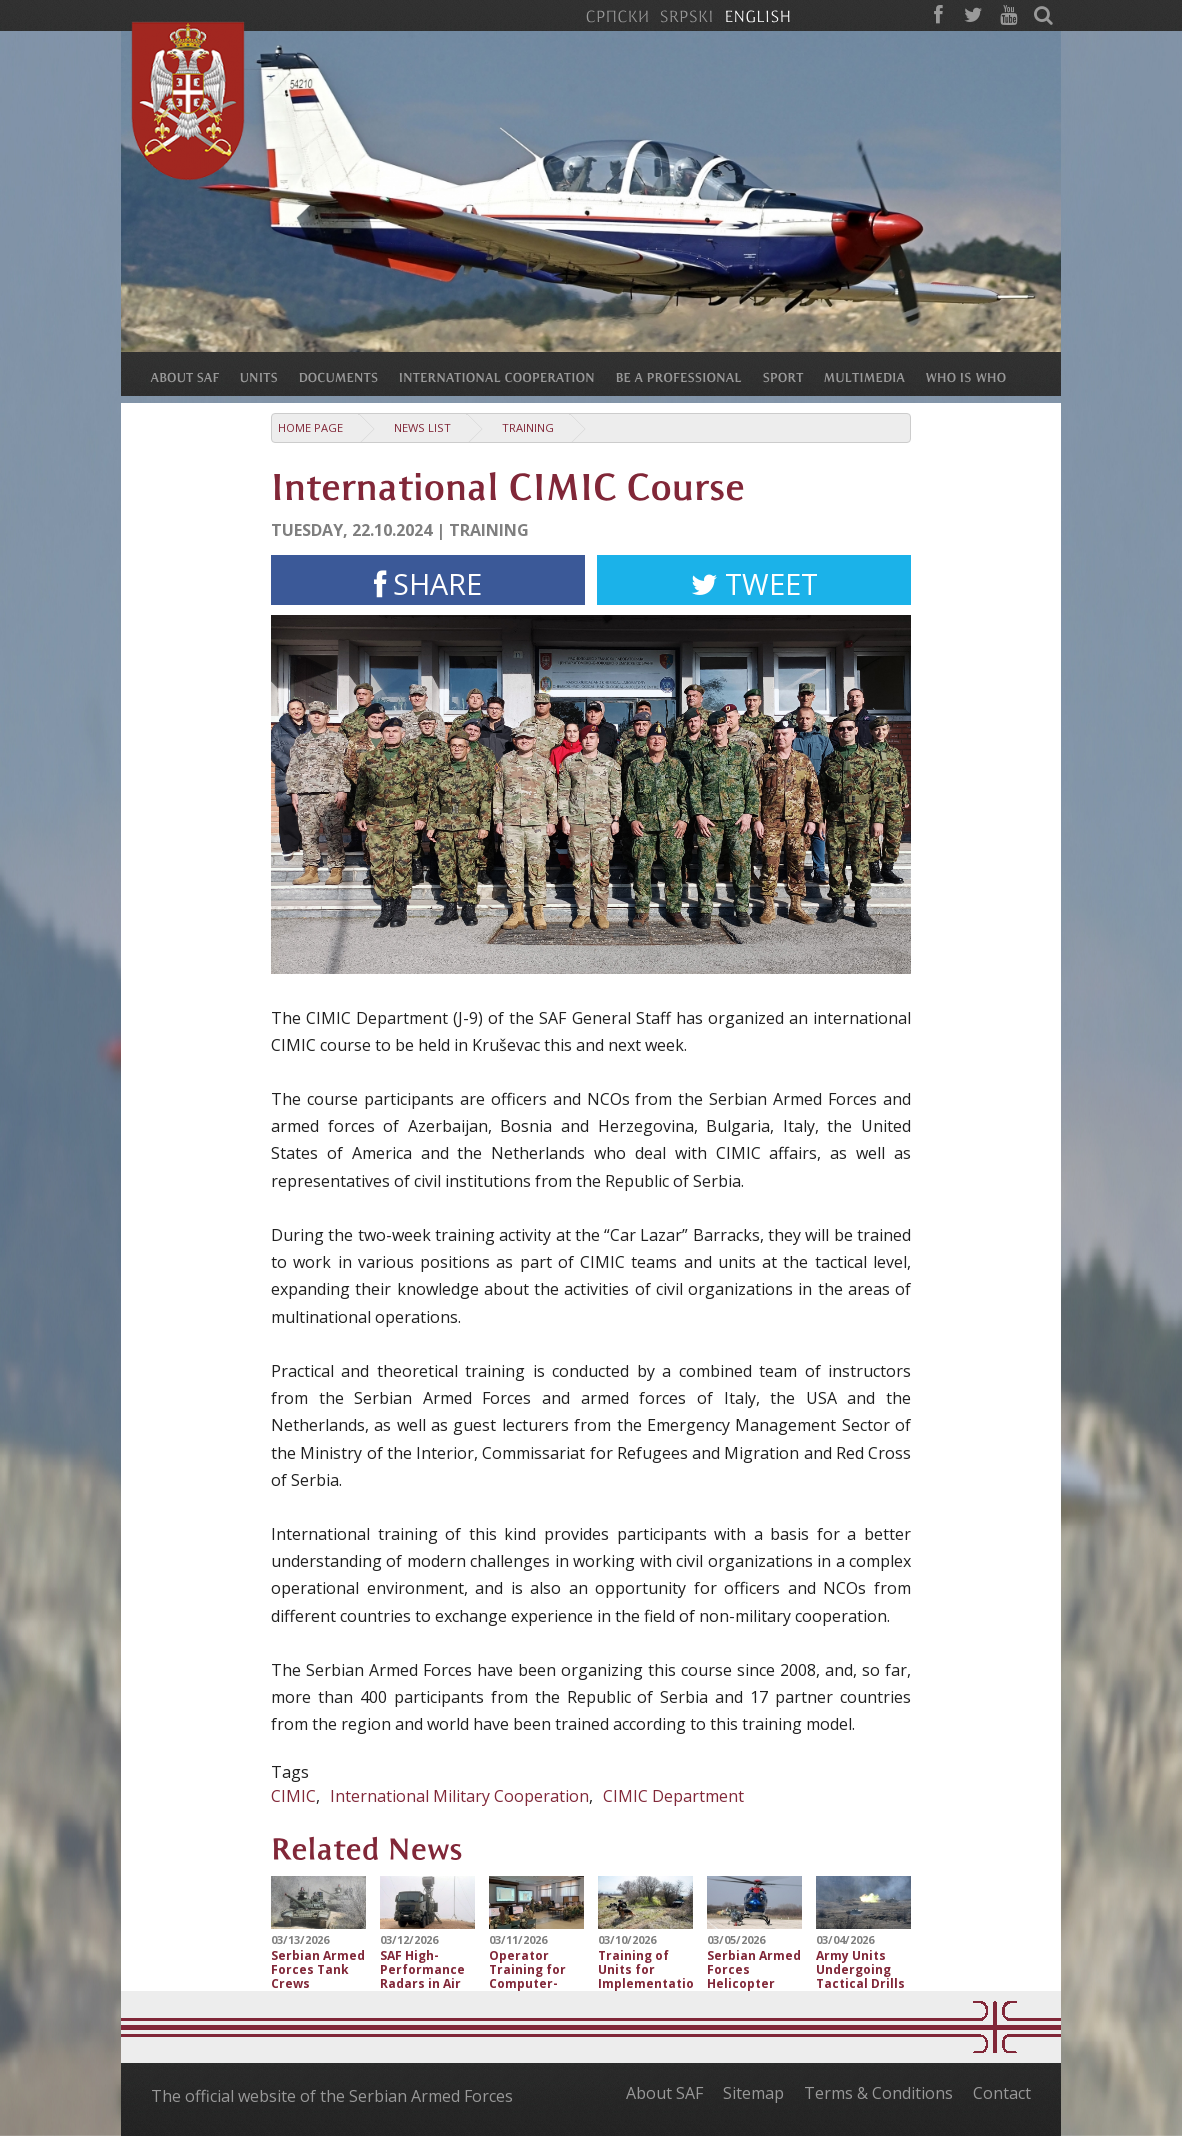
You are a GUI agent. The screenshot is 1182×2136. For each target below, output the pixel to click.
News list (422, 427)
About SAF (664, 2093)
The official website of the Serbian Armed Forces (332, 2096)
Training (528, 427)
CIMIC (293, 1796)
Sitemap (753, 2093)
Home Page (310, 427)
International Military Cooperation (459, 1796)
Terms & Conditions (878, 2093)
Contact (1002, 2093)
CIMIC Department (673, 1796)
